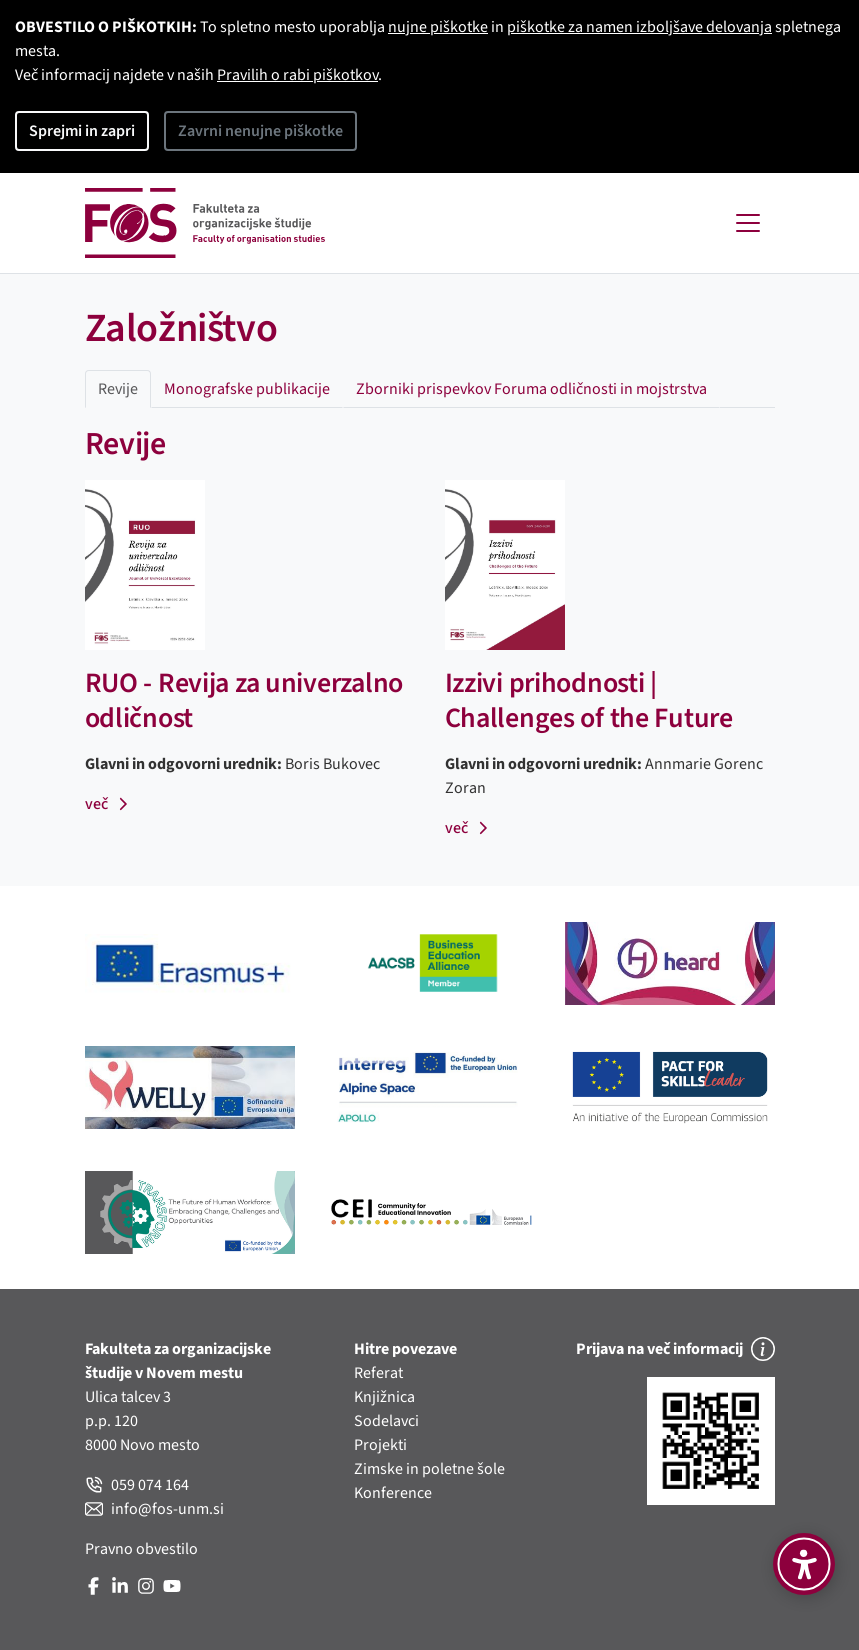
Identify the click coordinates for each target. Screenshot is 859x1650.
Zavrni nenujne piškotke (260, 131)
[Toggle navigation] (748, 223)
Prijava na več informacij (675, 1349)
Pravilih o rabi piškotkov (297, 75)
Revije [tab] (118, 389)
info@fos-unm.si (154, 1509)
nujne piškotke (438, 27)
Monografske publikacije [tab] (247, 389)
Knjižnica (384, 1397)
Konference (393, 1493)
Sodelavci (386, 1421)
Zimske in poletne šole (429, 1469)
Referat (378, 1373)
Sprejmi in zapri (82, 131)
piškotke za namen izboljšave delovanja (639, 27)
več (107, 803)
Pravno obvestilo (141, 1549)
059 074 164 (137, 1485)
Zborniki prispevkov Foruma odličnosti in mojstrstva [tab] (531, 389)
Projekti (380, 1445)
